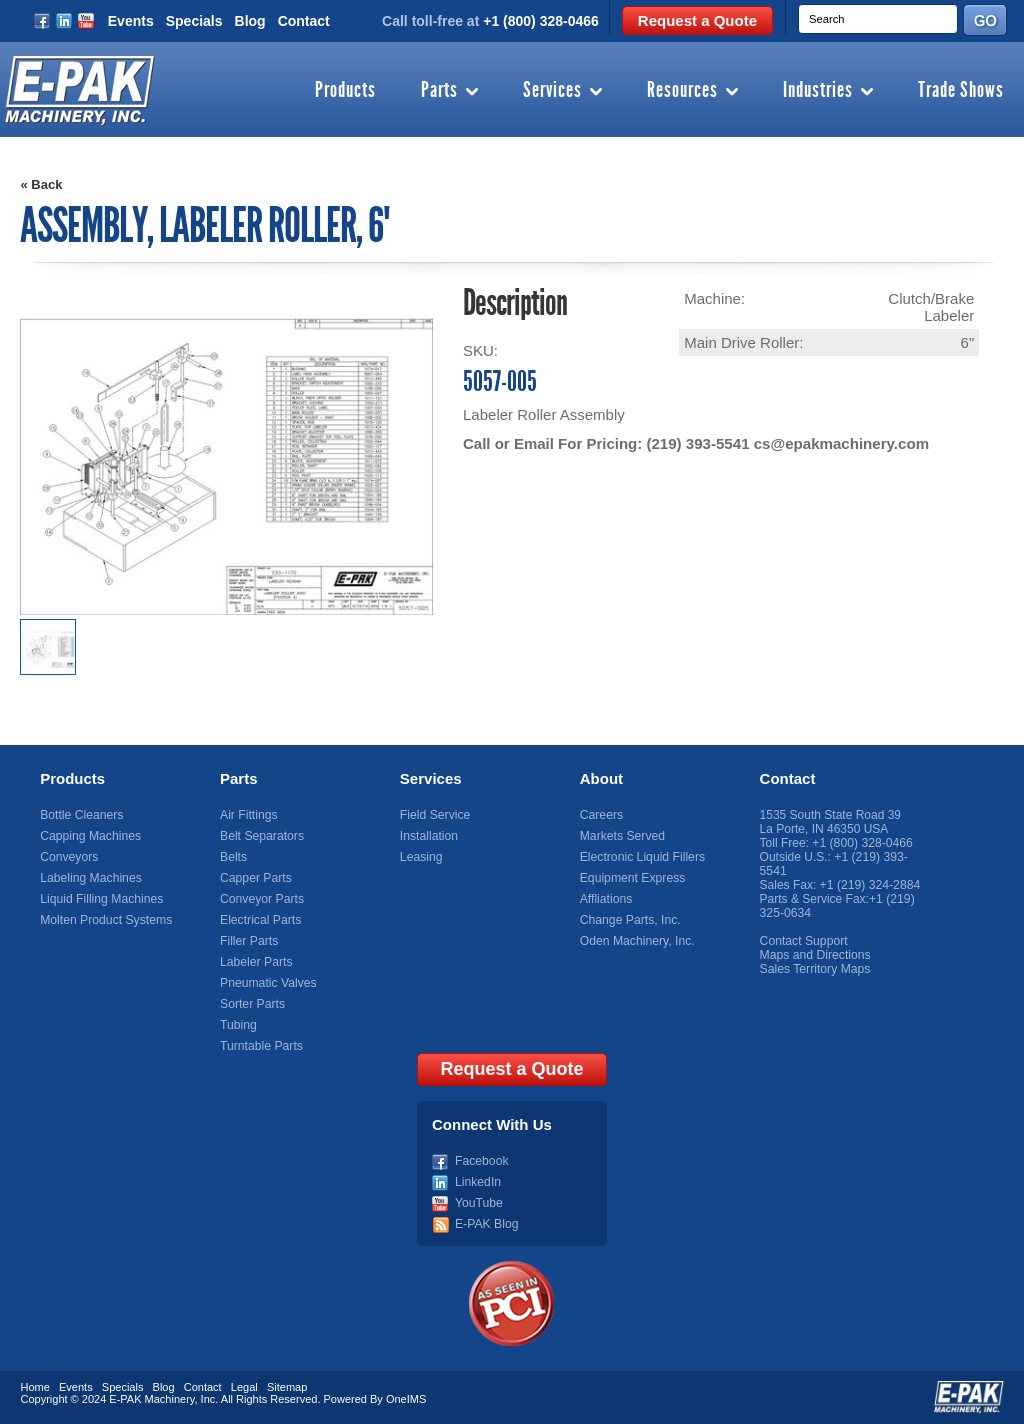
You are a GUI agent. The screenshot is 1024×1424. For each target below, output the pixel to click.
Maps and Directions (814, 955)
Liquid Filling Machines (100, 899)
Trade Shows (961, 91)
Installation (428, 836)
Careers (601, 815)
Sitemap (287, 1387)
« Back (41, 184)
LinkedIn (477, 1182)
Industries (818, 91)
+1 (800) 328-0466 (541, 21)
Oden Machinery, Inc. (636, 941)
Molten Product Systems (105, 920)
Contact (304, 21)
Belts (233, 857)
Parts (439, 91)
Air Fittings (248, 815)
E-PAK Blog (486, 1224)
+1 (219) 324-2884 (869, 885)
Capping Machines (89, 836)
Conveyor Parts (261, 899)
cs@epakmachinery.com (840, 443)
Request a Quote (697, 20)
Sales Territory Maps (814, 969)
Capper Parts (255, 878)
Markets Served (622, 836)
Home (34, 1387)
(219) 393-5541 (697, 443)
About (601, 778)
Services (552, 91)
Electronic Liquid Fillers (641, 857)
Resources (682, 91)
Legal (244, 1387)
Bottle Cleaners (81, 815)
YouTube (478, 1203)
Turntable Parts (261, 1046)
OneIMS (406, 1399)
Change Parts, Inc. (629, 920)
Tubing (238, 1025)
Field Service (434, 815)
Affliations (606, 899)
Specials (194, 21)
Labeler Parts (255, 962)
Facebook (481, 1161)
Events (131, 21)
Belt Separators (261, 836)
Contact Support (803, 941)
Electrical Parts (260, 920)
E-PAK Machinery (151, 1399)
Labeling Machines (90, 878)
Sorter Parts (252, 1004)
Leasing (421, 857)
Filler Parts (248, 941)
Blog (250, 21)
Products (345, 91)
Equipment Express (632, 878)
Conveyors (68, 857)
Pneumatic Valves (267, 983)
